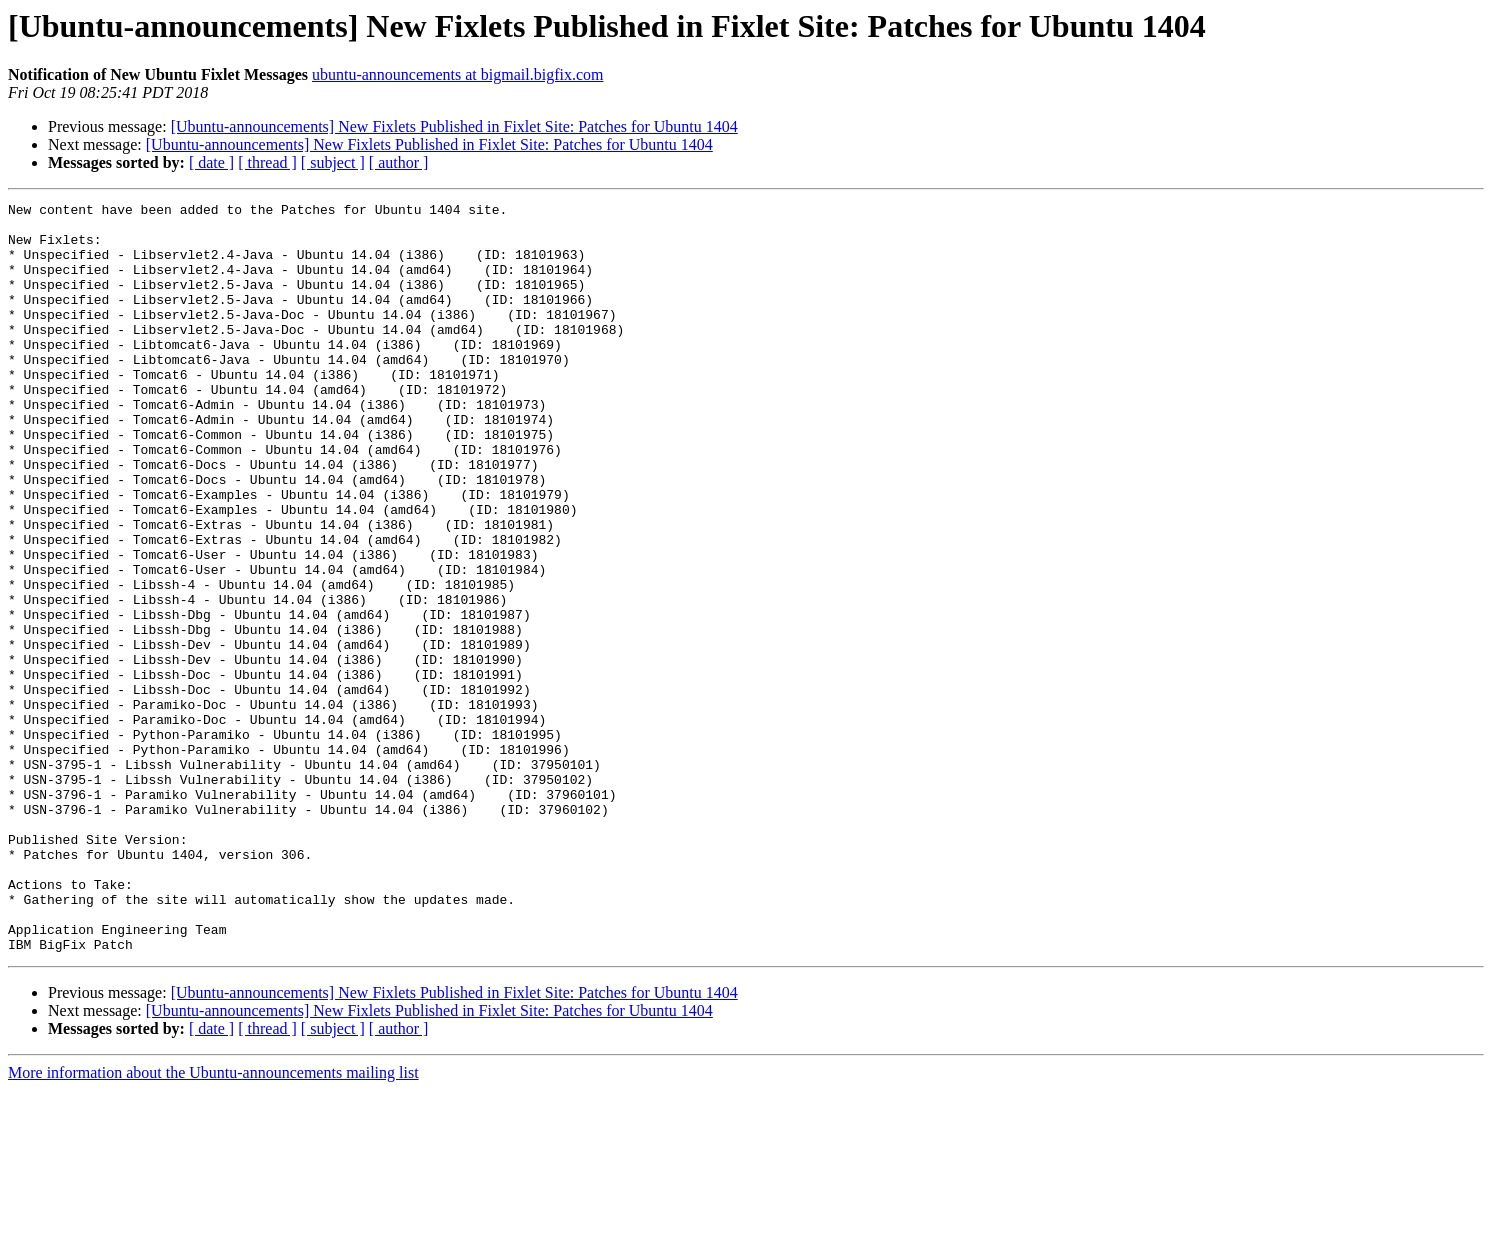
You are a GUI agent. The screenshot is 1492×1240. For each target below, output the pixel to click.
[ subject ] (333, 162)
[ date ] (211, 162)
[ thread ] (267, 162)
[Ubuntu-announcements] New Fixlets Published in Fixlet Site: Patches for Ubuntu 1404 (454, 126)
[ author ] (399, 162)
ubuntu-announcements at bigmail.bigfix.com (458, 74)
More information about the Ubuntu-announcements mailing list (213, 1222)
